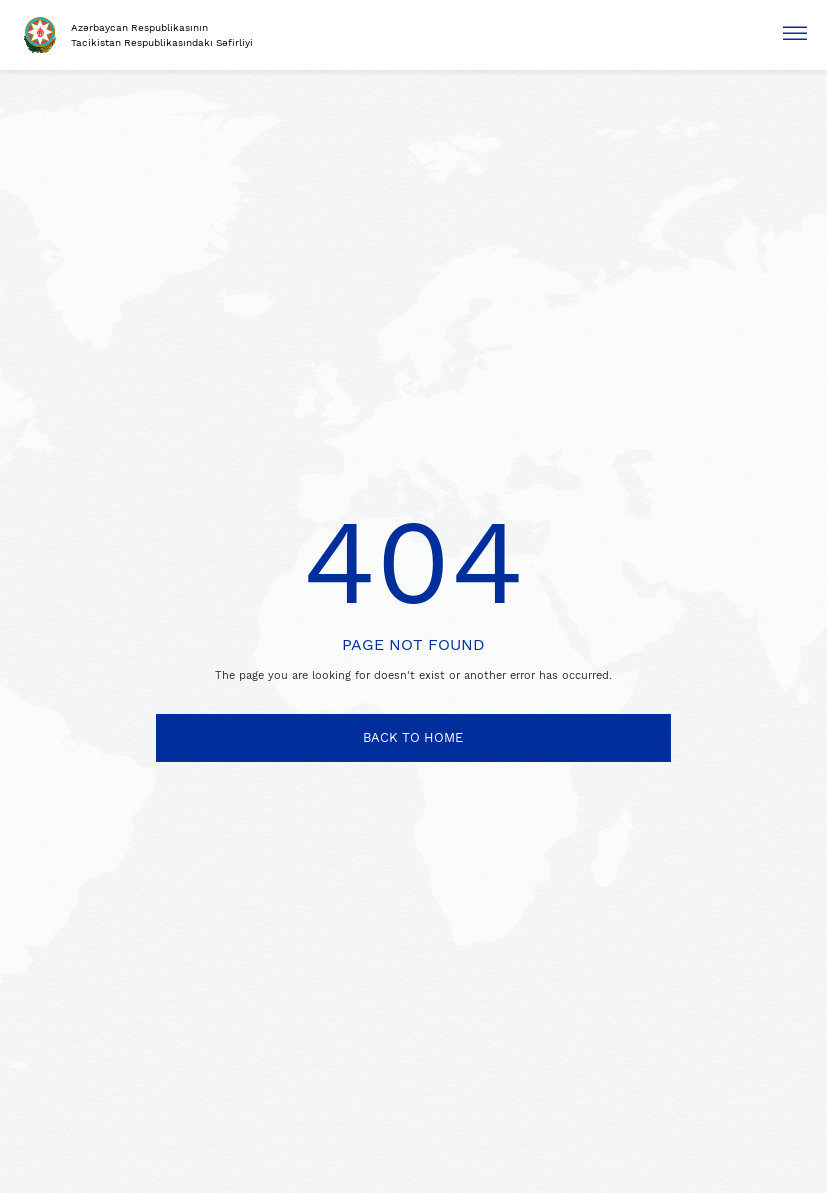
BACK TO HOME (413, 737)
